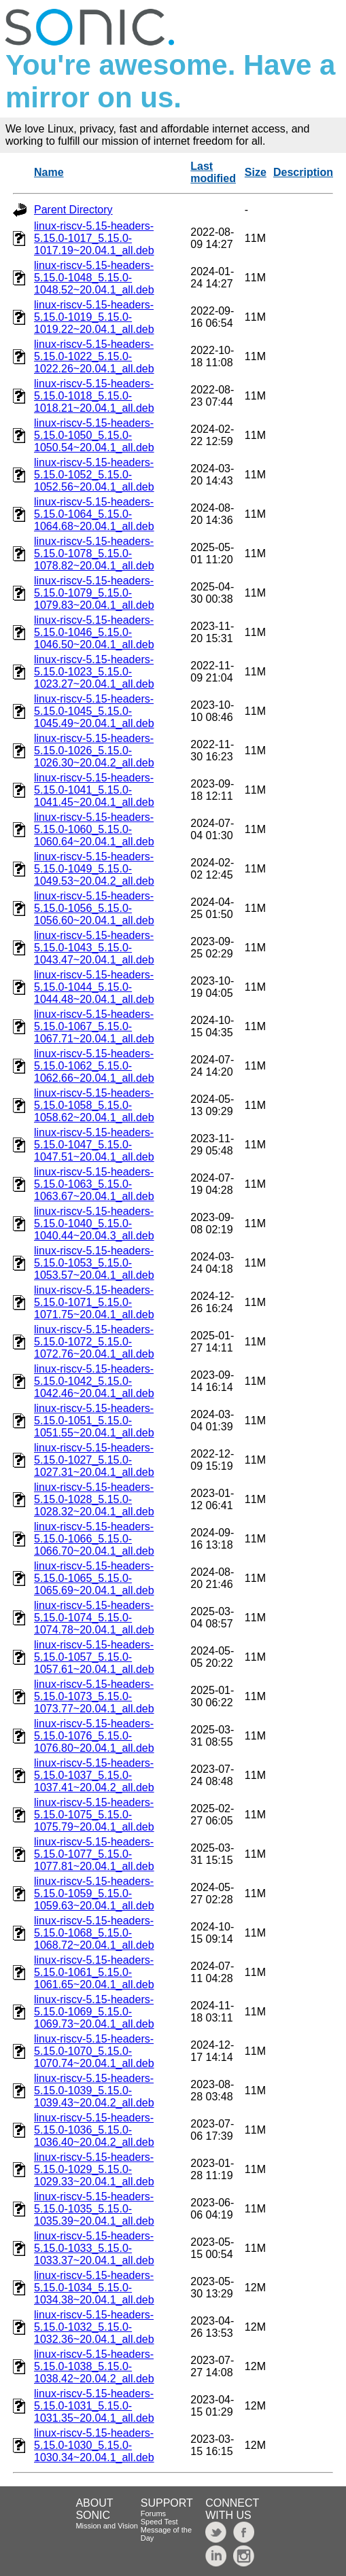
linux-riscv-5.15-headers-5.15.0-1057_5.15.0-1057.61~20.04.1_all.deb (94, 1657)
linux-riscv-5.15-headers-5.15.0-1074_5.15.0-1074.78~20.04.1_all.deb (94, 1618)
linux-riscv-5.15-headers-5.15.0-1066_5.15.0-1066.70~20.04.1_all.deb (94, 1539)
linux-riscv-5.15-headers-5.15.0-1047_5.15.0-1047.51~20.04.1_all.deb (94, 1145)
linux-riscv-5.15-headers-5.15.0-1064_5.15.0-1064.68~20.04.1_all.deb (94, 514)
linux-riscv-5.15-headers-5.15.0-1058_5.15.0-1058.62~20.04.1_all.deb (94, 1105)
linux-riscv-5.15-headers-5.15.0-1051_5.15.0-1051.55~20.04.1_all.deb (94, 1420)
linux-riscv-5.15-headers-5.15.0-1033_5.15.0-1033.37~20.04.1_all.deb (94, 2248)
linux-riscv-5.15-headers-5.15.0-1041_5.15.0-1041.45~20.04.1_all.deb (94, 790)
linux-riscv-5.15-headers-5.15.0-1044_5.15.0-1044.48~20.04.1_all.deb (94, 987)
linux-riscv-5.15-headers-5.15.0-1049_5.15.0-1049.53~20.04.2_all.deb (94, 869)
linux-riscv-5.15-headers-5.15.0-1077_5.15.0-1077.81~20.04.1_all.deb (94, 1854)
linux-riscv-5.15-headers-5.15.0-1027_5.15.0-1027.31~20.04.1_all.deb (94, 1460)
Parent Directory (73, 209)
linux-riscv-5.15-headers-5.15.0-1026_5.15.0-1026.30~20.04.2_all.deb (94, 751)
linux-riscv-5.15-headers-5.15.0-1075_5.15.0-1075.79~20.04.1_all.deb (94, 1815)
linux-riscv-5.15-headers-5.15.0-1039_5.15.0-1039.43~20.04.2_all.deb (94, 2090)
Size (255, 172)
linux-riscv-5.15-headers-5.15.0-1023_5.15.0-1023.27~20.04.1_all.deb (94, 672)
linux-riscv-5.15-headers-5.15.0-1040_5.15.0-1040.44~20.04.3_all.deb (94, 1223)
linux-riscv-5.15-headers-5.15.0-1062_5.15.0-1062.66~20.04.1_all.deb (94, 1066)
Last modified (213, 172)
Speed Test (159, 2522)
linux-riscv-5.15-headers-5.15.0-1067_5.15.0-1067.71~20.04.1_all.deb (94, 1026)
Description (303, 172)
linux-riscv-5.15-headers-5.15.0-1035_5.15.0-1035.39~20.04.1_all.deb (94, 2209)
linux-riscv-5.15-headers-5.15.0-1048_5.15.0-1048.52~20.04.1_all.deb (94, 278)
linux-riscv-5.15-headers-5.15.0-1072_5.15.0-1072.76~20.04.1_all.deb (94, 1342)
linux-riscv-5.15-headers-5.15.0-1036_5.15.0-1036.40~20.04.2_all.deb (94, 2130)
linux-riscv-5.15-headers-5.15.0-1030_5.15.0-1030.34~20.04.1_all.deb (94, 2445)
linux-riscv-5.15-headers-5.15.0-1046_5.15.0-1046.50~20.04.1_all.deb (94, 632)
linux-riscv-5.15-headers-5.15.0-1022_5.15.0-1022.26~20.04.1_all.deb (94, 356)
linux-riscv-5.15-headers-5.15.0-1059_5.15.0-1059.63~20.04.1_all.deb (94, 1893)
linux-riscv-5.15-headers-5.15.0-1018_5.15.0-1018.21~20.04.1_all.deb (94, 396)
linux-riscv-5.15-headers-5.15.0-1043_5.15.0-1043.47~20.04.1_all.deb (94, 948)
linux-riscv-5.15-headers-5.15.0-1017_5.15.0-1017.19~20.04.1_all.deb (94, 238)
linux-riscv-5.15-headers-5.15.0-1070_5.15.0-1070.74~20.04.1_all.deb (94, 2051)
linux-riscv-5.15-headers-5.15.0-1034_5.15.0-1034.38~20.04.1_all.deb (94, 2288)
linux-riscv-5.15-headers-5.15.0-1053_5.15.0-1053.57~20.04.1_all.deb (94, 1263)
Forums (153, 2513)
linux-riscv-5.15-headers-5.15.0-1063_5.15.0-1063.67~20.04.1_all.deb (94, 1184)
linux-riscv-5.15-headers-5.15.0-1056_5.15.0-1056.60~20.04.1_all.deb (94, 908)
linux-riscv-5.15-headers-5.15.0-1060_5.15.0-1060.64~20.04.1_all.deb (94, 829)
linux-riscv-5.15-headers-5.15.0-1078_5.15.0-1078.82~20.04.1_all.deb (94, 553)
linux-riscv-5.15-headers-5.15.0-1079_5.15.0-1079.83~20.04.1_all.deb (94, 593)
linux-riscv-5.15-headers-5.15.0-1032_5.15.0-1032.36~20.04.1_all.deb (94, 2327)
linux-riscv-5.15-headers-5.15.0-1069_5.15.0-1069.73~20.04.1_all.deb (94, 2012)
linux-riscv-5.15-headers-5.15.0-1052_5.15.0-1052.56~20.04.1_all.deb (94, 475)
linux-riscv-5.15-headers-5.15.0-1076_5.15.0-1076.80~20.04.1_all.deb (94, 1736)
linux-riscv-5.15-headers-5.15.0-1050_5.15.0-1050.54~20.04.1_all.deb (94, 435)
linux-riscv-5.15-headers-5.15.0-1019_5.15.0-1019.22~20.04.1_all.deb (94, 317)
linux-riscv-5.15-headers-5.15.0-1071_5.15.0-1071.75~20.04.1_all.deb (94, 1302)
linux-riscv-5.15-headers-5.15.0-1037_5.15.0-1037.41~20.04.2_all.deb (94, 1775)
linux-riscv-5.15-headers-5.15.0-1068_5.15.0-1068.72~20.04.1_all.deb (94, 1933)
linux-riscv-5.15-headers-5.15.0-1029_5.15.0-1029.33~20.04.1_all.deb (94, 2169)
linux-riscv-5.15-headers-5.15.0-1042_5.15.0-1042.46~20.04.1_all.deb (94, 1381)
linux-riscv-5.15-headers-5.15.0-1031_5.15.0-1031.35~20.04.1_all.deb (94, 2406)
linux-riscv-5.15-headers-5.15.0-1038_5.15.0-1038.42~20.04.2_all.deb (94, 2366)
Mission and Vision (106, 2526)
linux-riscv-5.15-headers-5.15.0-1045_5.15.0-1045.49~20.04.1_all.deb (94, 711)
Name (49, 172)
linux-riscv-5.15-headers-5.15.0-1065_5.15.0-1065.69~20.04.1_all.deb (94, 1578)
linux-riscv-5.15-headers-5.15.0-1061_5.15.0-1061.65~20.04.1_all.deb (94, 1972)
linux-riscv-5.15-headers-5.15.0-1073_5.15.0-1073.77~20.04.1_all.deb (94, 1696)
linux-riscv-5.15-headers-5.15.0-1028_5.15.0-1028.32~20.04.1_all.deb (94, 1499)
